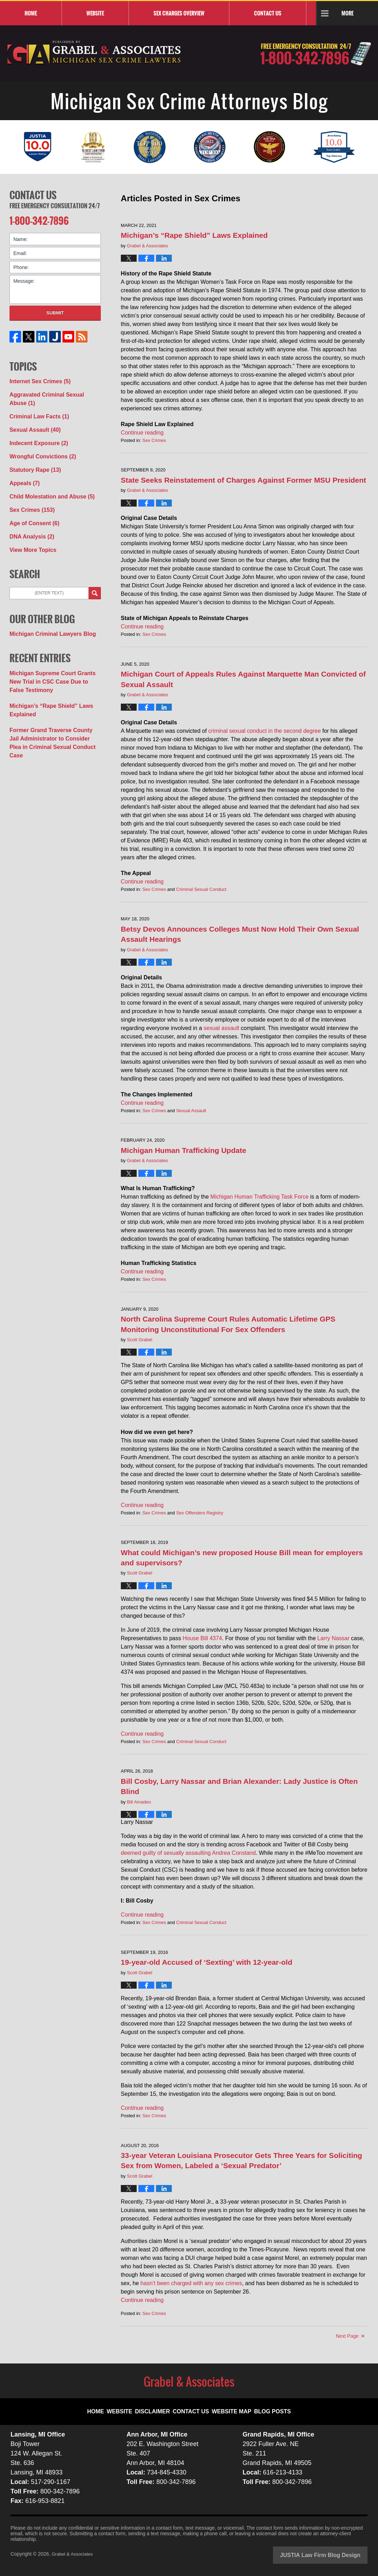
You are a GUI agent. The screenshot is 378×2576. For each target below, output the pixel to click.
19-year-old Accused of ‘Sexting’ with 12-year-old (206, 1962)
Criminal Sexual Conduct (201, 889)
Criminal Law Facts (35, 402)
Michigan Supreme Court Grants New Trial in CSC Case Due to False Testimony (52, 654)
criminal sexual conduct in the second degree (264, 731)
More (347, 13)
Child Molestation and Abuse (46, 476)
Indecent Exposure (35, 427)
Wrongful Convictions (38, 439)
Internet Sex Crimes (36, 378)
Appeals (22, 464)
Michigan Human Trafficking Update (183, 1150)
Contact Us (33, 193)
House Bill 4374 (202, 1638)
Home (31, 13)
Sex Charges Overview (179, 13)
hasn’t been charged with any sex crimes (191, 2283)
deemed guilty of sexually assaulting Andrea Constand (188, 1853)
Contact (267, 13)
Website (95, 13)
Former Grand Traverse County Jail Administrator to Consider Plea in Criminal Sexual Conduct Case (50, 706)
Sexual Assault (191, 1110)
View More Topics (30, 525)
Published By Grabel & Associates (315, 53)
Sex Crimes (154, 440)
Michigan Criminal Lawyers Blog (47, 608)
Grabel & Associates (74, 2554)
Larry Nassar (333, 1638)
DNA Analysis (29, 513)
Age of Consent (31, 501)
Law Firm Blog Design (333, 2554)
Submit (55, 310)
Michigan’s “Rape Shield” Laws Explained (194, 235)
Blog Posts (265, 2406)
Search (95, 568)
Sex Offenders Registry (199, 1512)
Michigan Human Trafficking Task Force (259, 1197)
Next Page (347, 2336)
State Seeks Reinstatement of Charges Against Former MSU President (243, 480)
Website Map (229, 2406)
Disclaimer (160, 2406)
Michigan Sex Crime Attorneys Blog (94, 53)
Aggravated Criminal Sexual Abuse (53, 390)
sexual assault (221, 1028)
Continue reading (142, 433)
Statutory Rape (31, 452)
